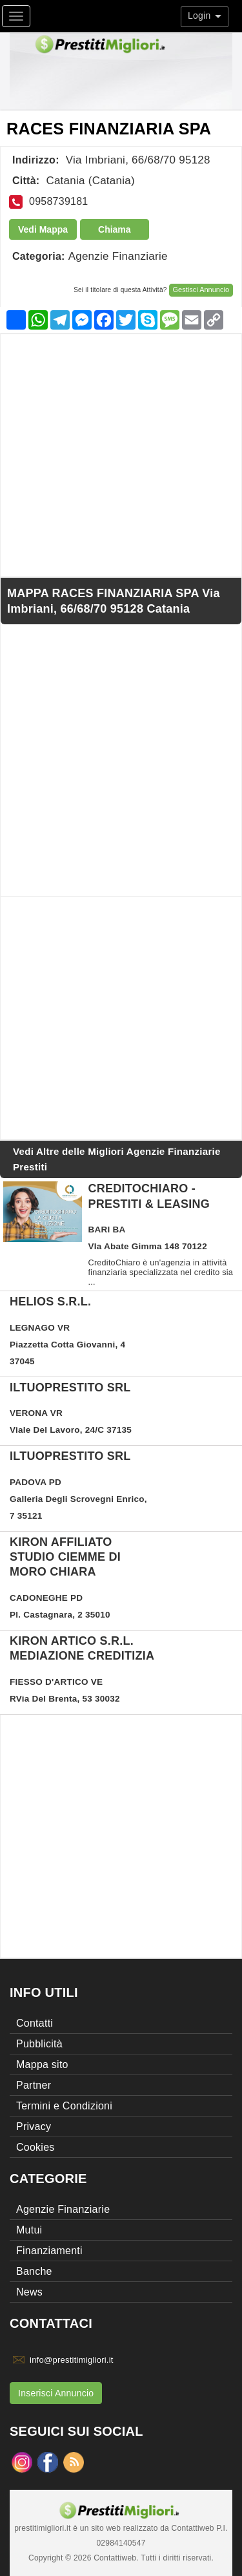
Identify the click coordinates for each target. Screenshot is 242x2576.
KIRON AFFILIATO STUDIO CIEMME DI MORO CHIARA (65, 1557)
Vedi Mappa (43, 229)
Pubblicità (39, 2043)
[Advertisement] (121, 455)
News (29, 2291)
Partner (33, 2085)
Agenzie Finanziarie (118, 256)
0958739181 (58, 201)
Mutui (29, 2229)
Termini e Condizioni (64, 2105)
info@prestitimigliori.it (72, 2360)
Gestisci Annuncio (201, 289)
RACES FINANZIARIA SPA (108, 129)
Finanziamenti (49, 2250)
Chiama (114, 229)
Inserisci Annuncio (56, 2393)
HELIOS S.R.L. (50, 1301)
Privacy (33, 2126)
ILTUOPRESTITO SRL (70, 1387)
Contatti (34, 2023)
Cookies (35, 2147)
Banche (34, 2271)
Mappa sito (42, 2064)
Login (204, 15)
